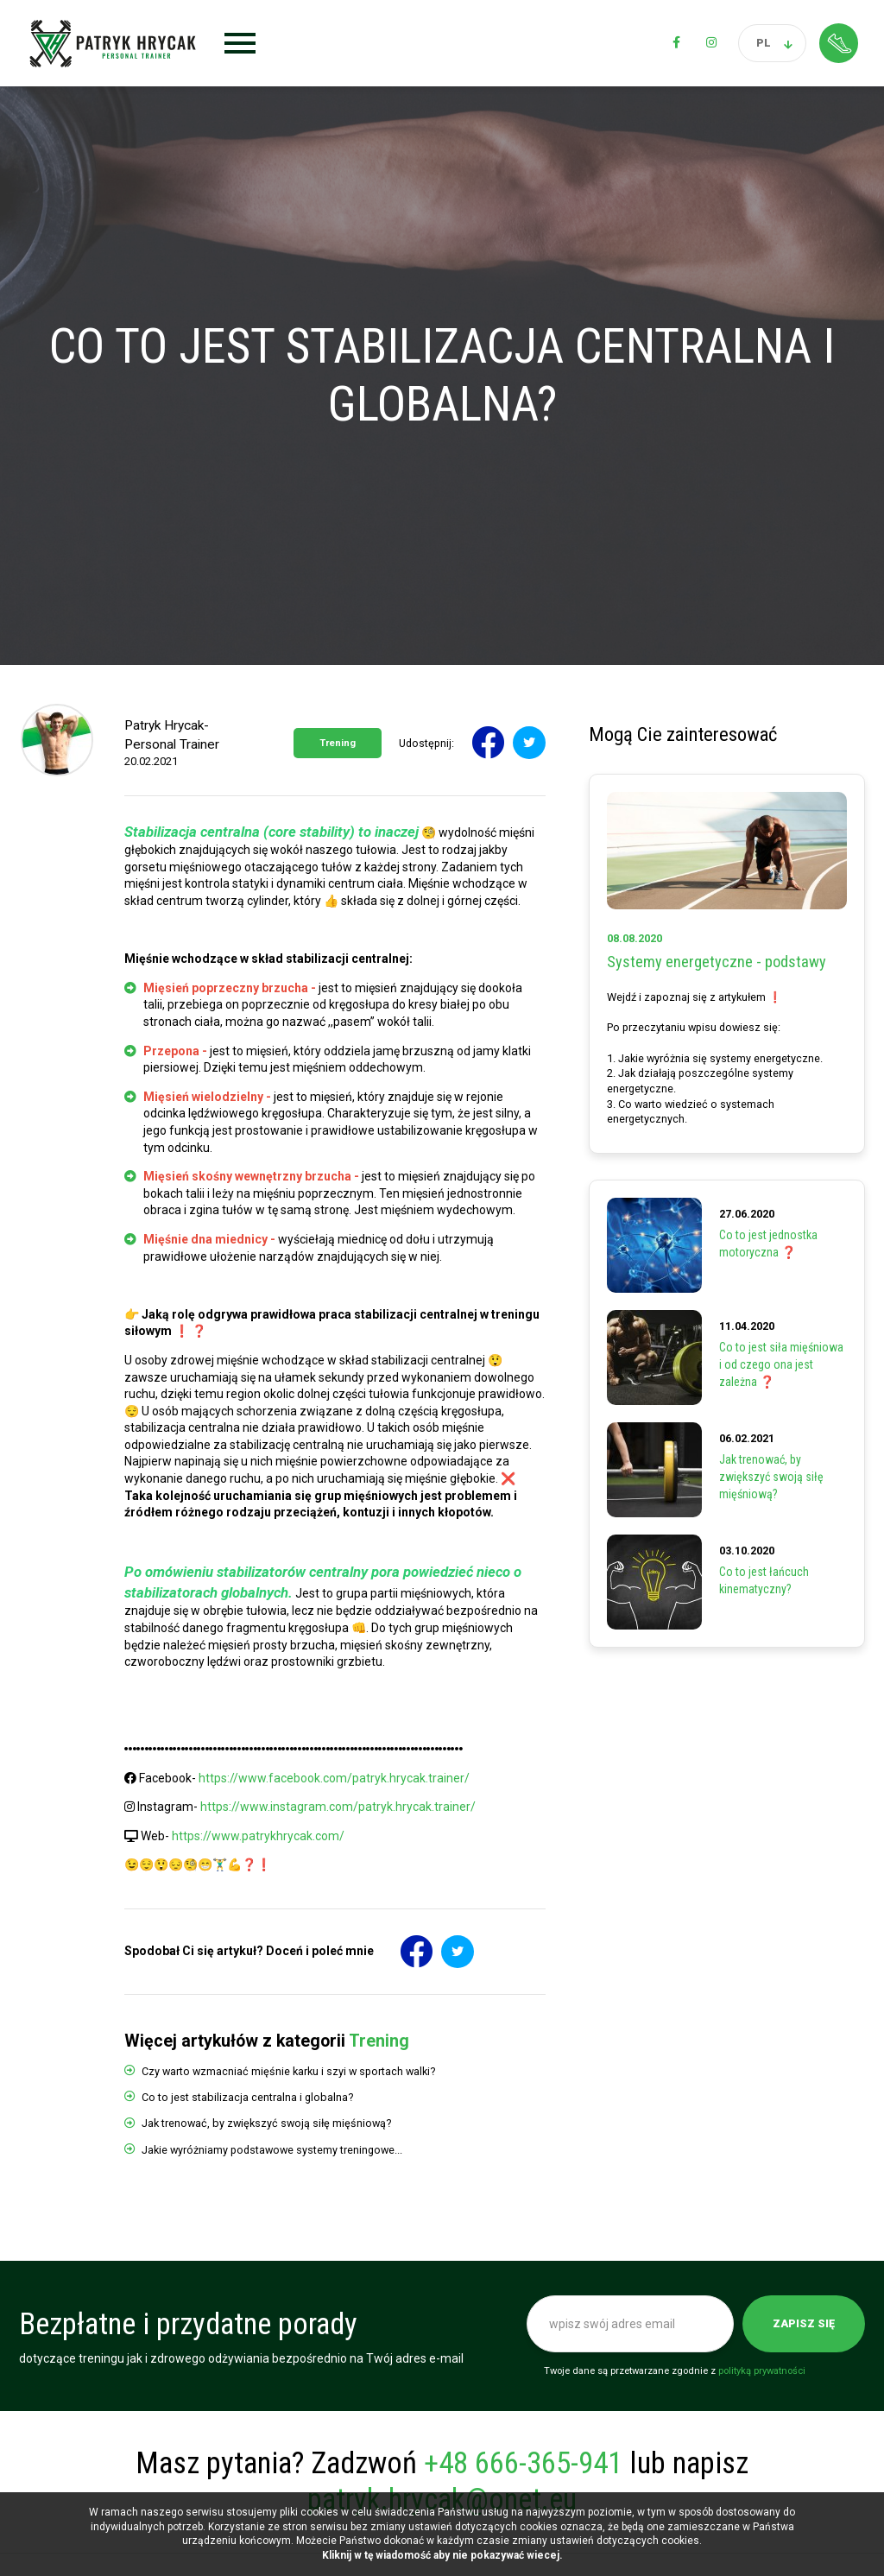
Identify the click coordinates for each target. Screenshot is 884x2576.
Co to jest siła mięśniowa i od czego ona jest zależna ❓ (781, 1364)
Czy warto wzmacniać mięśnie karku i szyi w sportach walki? (288, 2071)
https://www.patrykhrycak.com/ (258, 1836)
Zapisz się (804, 2323)
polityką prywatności (761, 2371)
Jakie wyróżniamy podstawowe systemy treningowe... (272, 2149)
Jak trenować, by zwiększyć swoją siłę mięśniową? (266, 2123)
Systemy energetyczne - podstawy (716, 962)
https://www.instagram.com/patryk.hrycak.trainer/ (338, 1806)
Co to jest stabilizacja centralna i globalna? (247, 2097)
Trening (337, 743)
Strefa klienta (838, 42)
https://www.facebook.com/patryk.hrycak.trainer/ (334, 1778)
